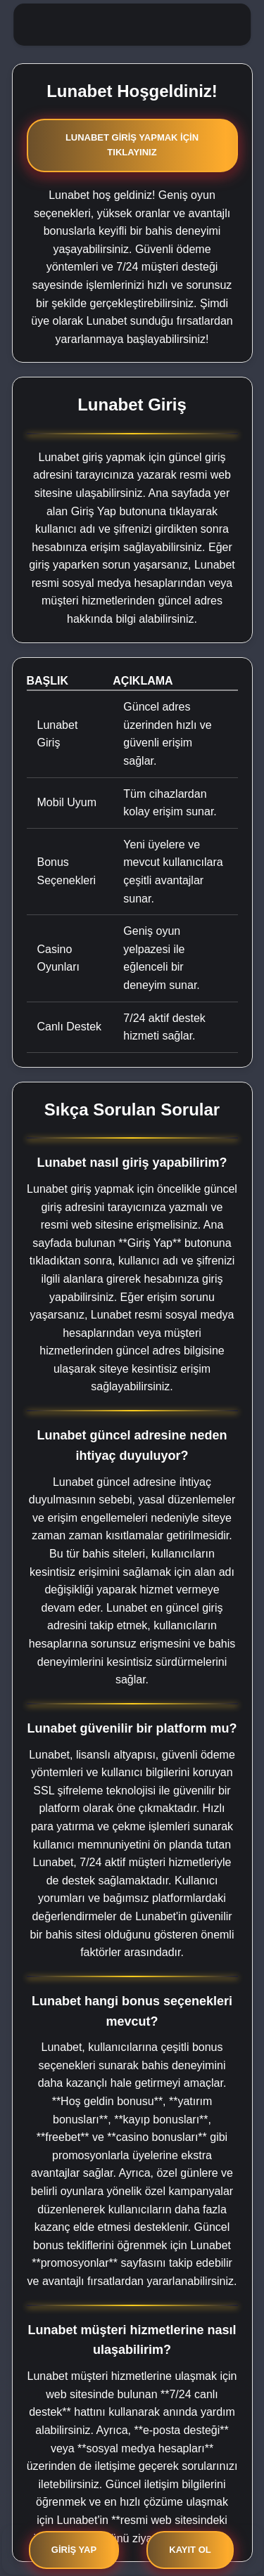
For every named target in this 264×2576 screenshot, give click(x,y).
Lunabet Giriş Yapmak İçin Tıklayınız (132, 144)
